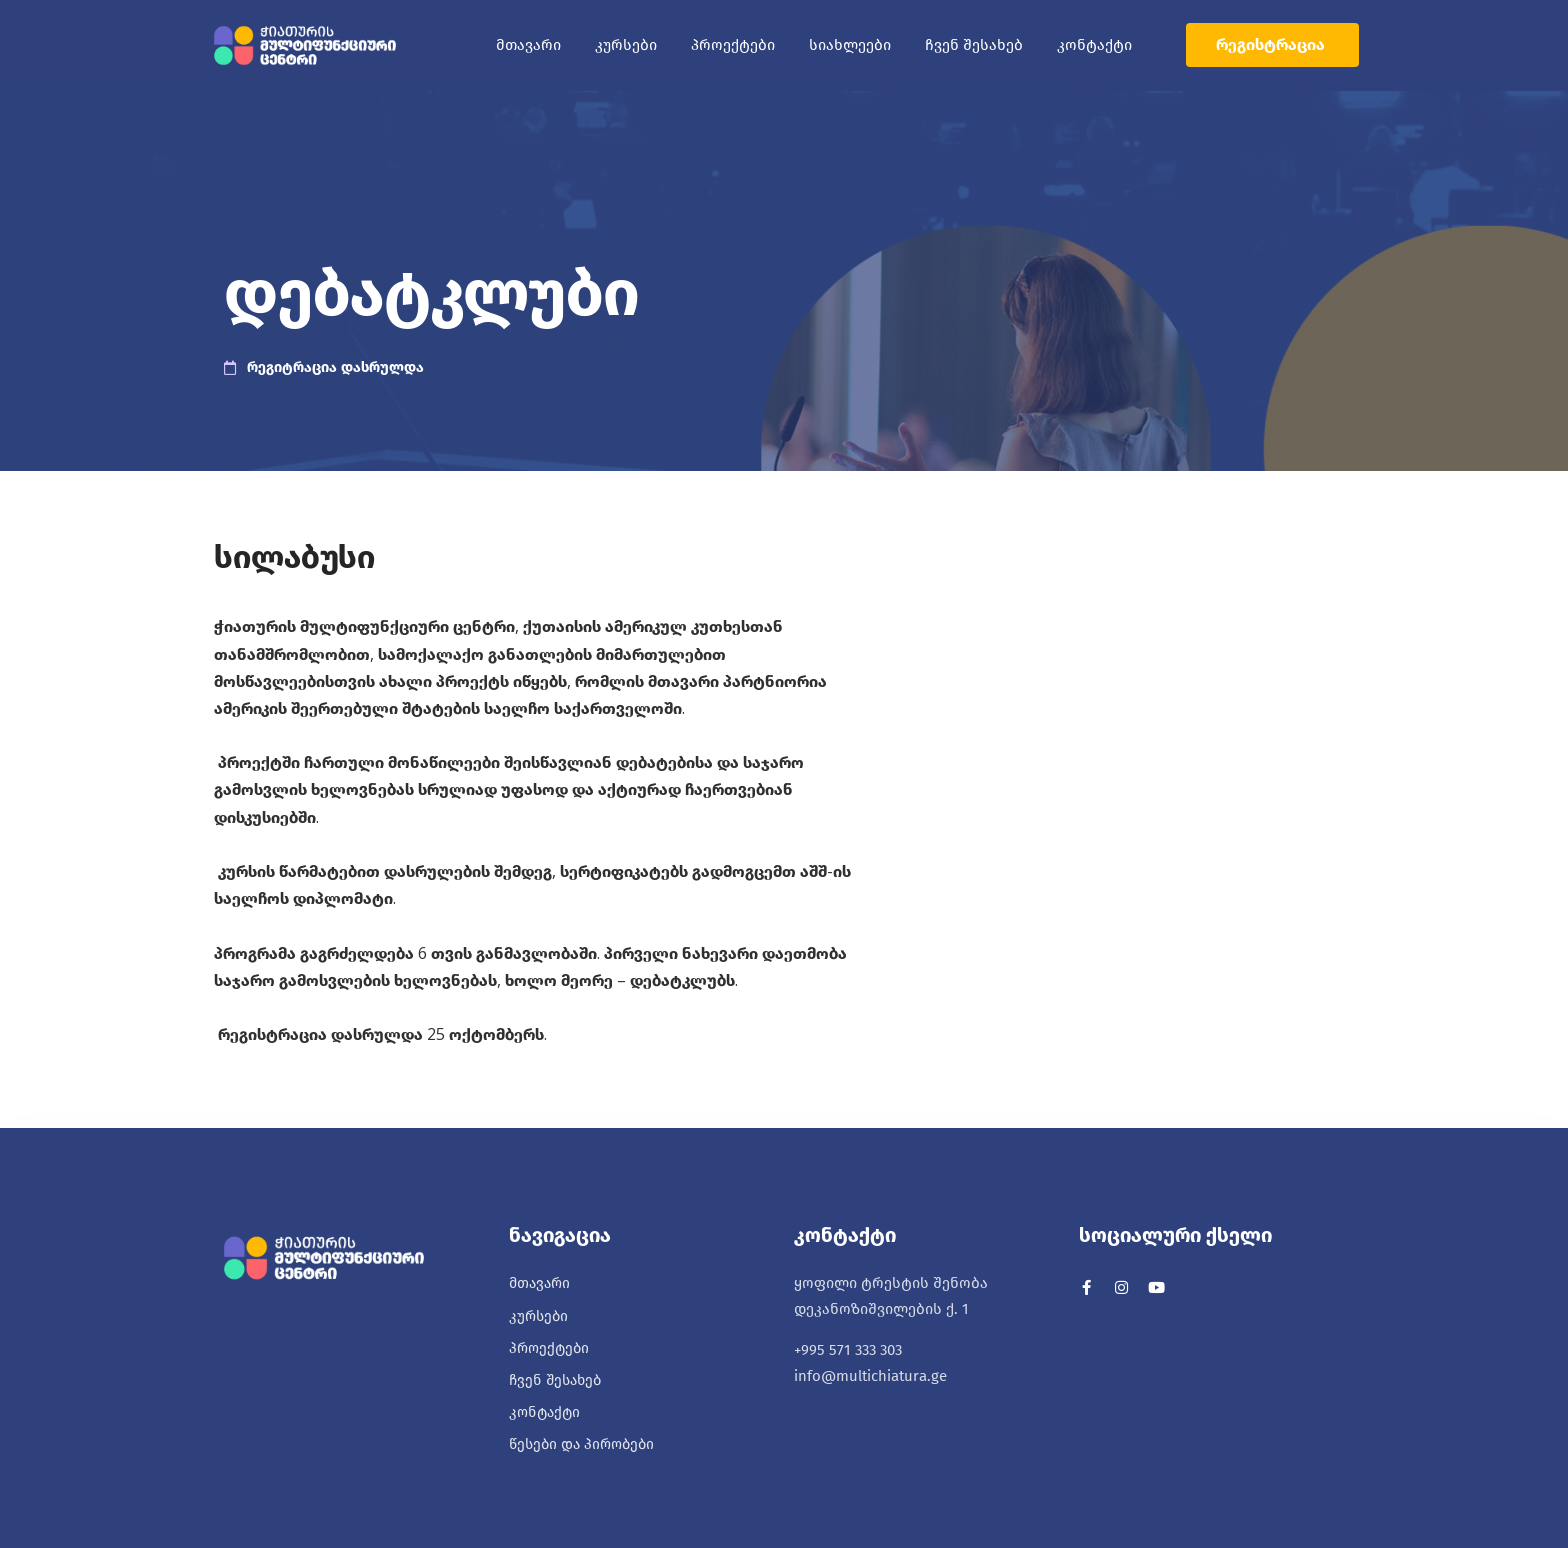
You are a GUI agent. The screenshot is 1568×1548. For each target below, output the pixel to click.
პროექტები (733, 45)
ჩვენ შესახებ (974, 45)
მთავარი (528, 45)
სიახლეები (850, 45)
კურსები (626, 45)
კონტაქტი (1094, 45)
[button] (1272, 45)
